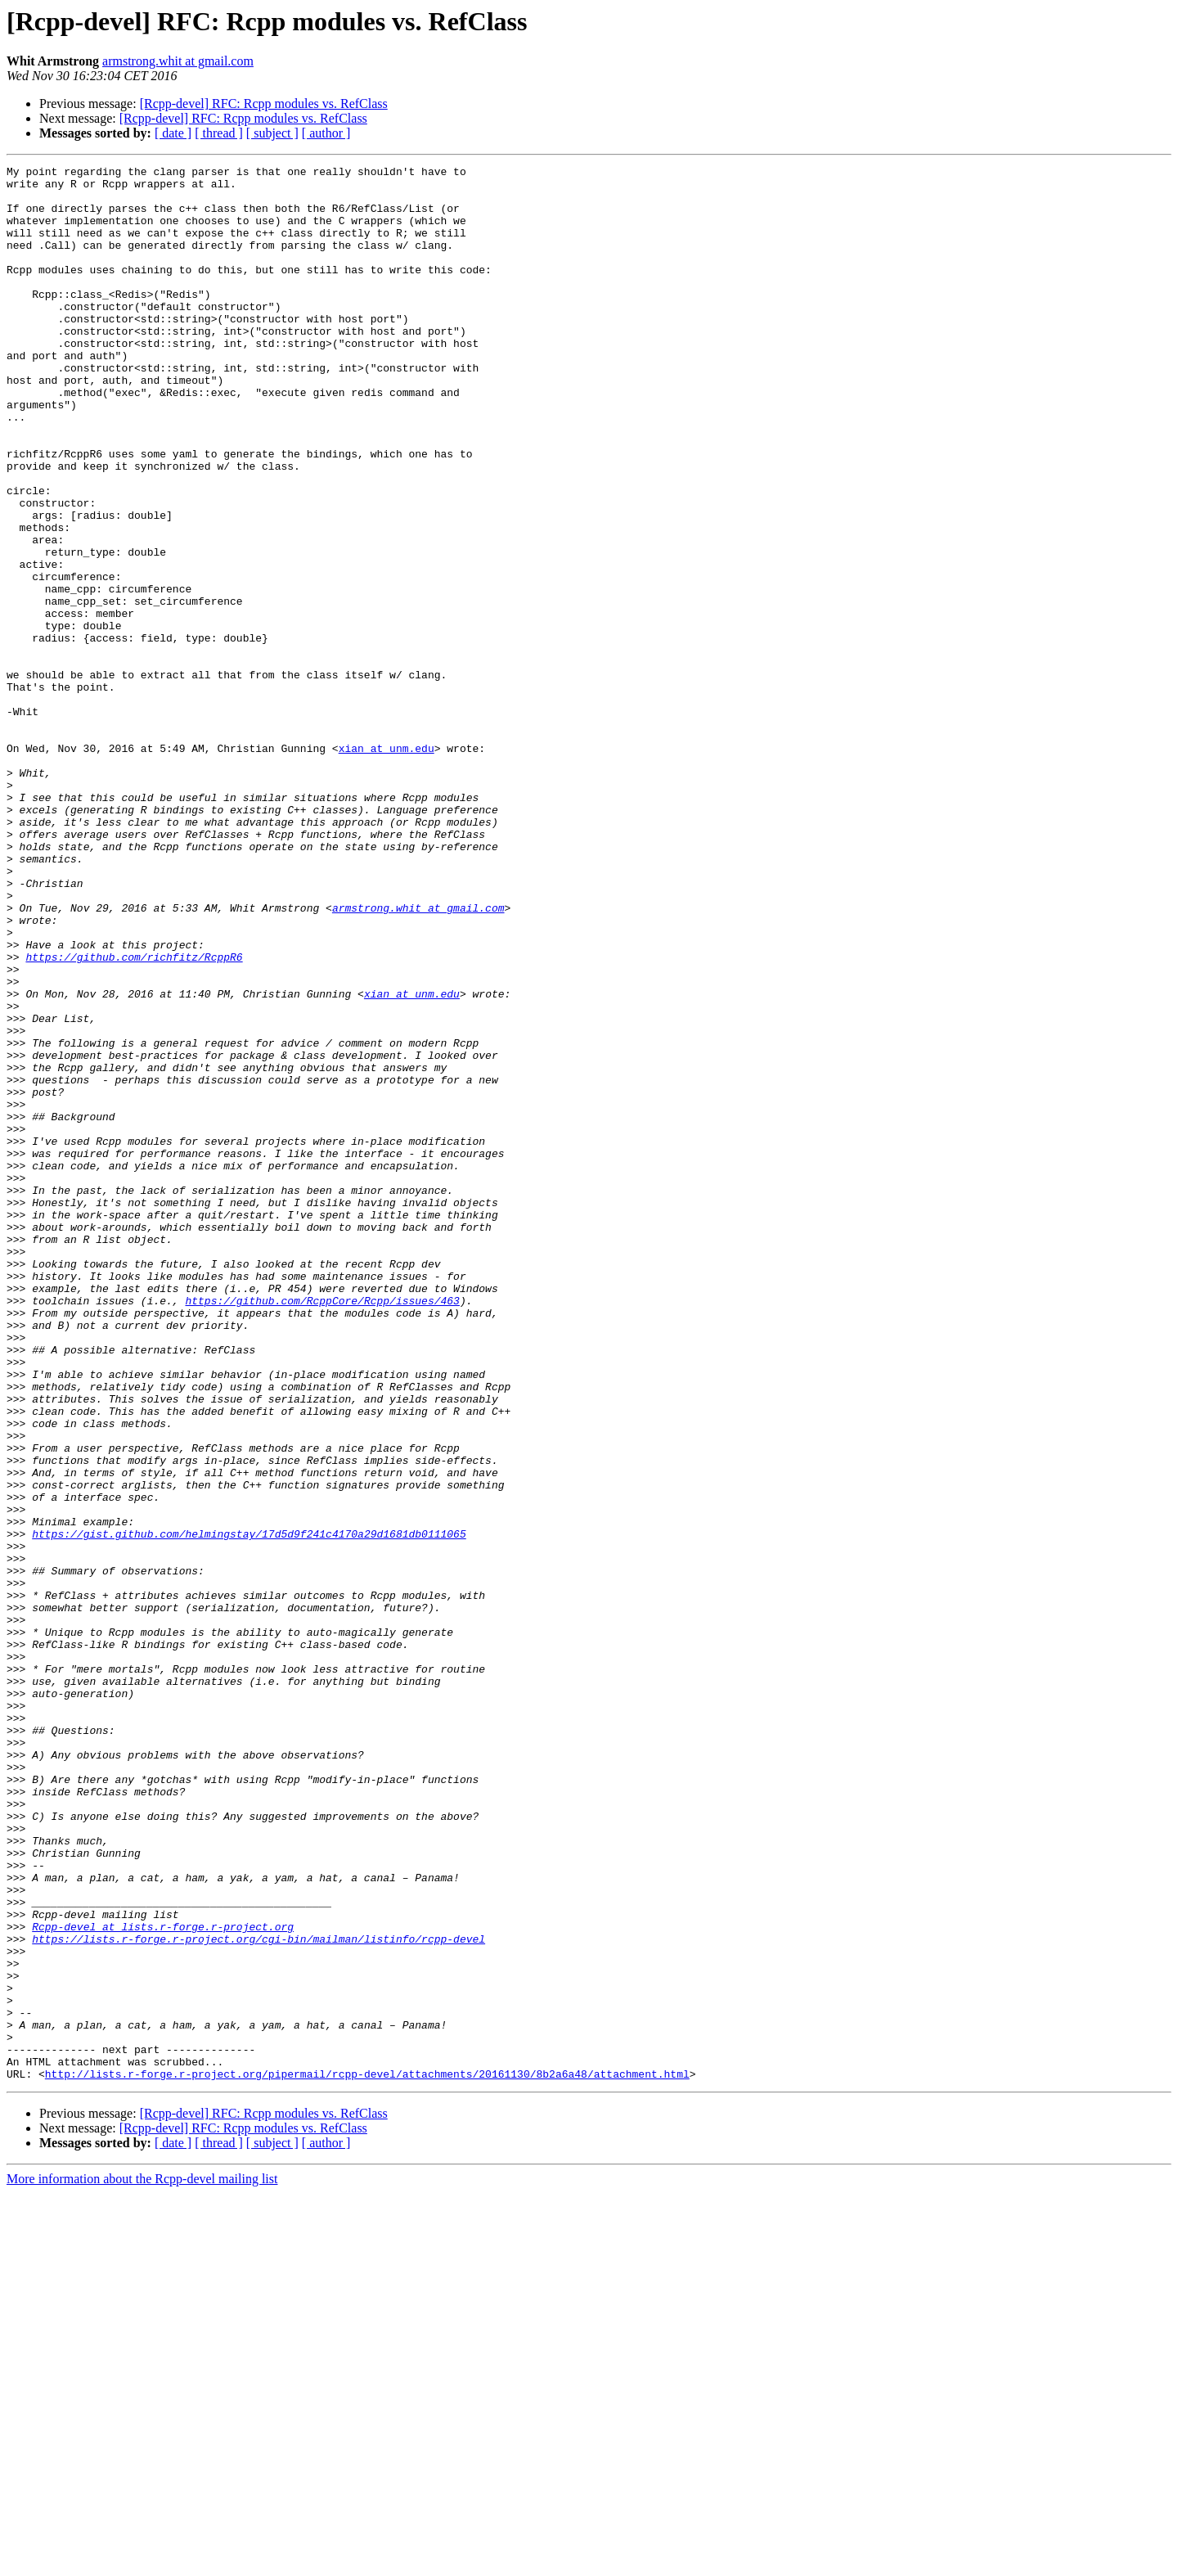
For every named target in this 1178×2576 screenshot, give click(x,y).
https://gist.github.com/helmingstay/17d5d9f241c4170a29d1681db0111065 (248, 1808)
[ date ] (173, 133)
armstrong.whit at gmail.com (178, 61)
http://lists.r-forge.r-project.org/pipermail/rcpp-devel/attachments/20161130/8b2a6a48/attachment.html (367, 2456)
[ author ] (326, 133)
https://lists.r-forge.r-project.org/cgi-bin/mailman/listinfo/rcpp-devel (258, 2294)
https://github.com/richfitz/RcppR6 (133, 1116)
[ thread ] (219, 133)
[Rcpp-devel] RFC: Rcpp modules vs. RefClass (264, 103)
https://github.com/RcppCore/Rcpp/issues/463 (322, 1528)
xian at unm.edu (386, 865)
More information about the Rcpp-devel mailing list (142, 2562)
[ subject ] (272, 133)
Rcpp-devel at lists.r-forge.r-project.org (163, 2279)
